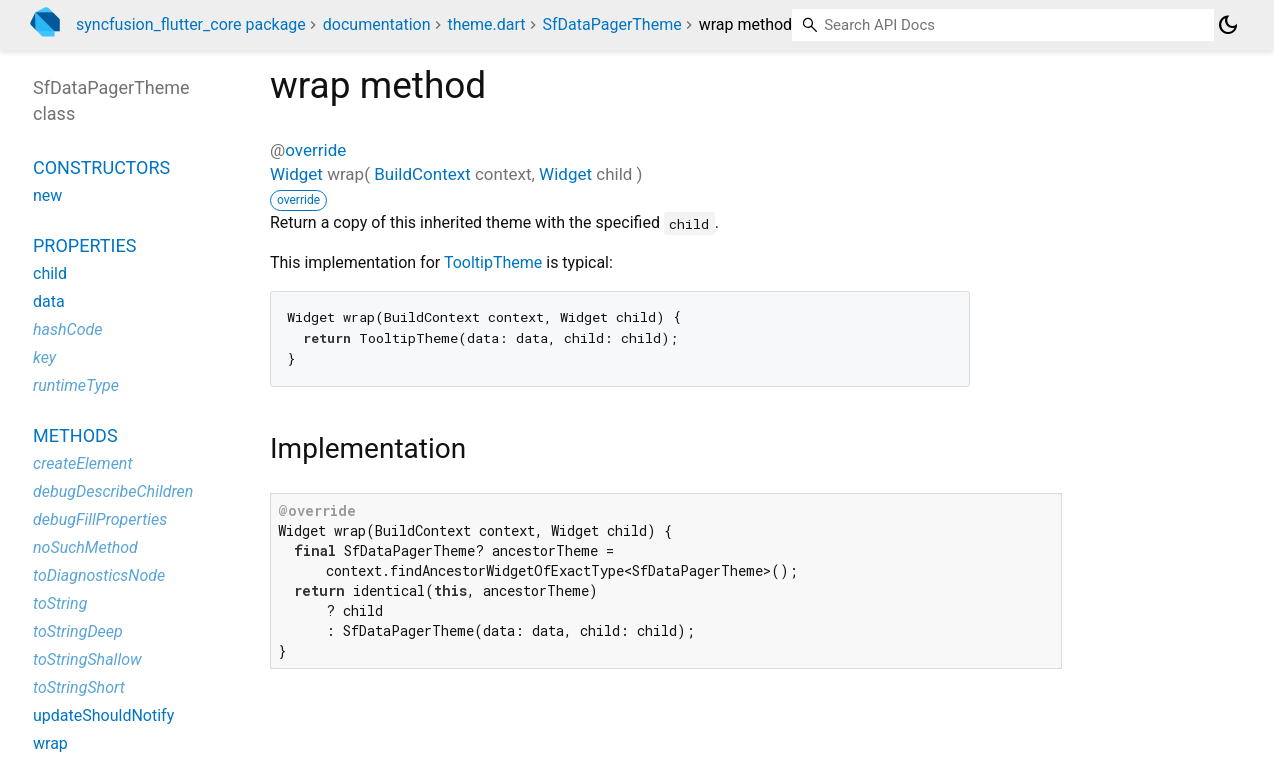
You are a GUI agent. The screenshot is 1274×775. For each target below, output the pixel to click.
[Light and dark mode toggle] (1228, 25)
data (49, 301)
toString (60, 603)
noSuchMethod (85, 547)
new (47, 195)
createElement (83, 463)
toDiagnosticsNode (99, 575)
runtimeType (76, 385)
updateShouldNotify (103, 715)
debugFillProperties (100, 519)
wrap (50, 743)
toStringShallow (87, 659)
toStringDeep (78, 631)
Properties (84, 245)
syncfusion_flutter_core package (191, 24)
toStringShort (79, 687)
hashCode (67, 329)
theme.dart (486, 24)
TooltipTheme (493, 262)
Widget (296, 174)
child (50, 273)
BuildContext (422, 174)
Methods (75, 435)
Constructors (101, 167)
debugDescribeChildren (113, 491)
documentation (377, 24)
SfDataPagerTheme (612, 24)
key (44, 357)
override (315, 150)
